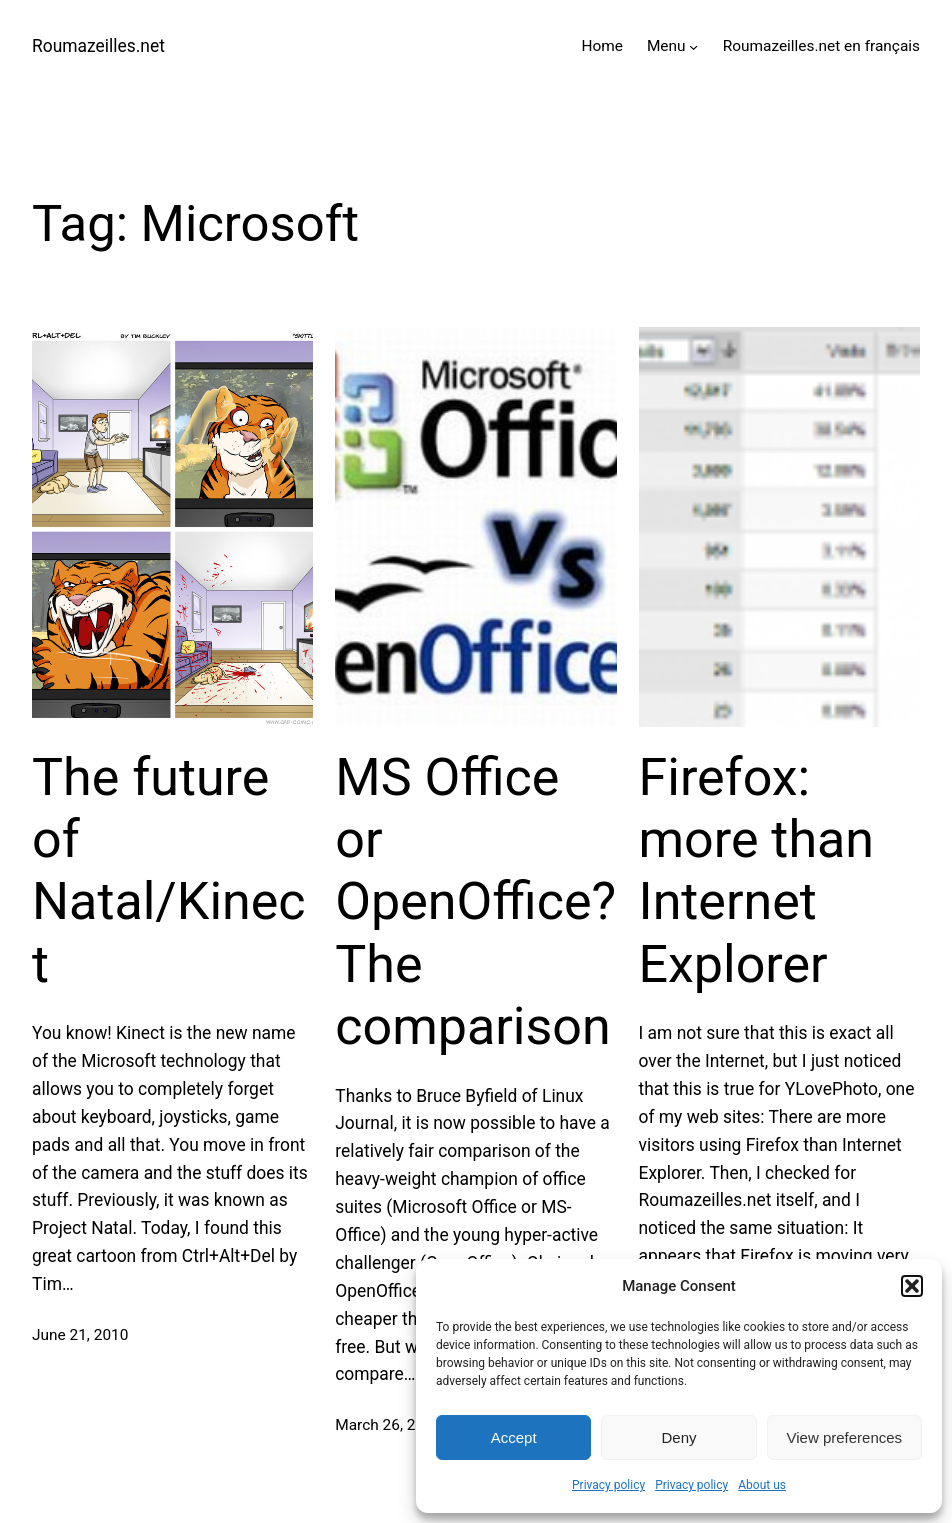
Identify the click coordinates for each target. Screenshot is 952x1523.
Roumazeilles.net (98, 46)
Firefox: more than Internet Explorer (757, 871)
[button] (912, 1286)
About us (762, 1485)
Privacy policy (608, 1485)
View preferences (845, 1437)
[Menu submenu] (693, 46)
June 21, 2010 (80, 1335)
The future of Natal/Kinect (169, 871)
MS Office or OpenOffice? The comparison (475, 902)
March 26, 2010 (388, 1425)
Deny (678, 1437)
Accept (514, 1437)
